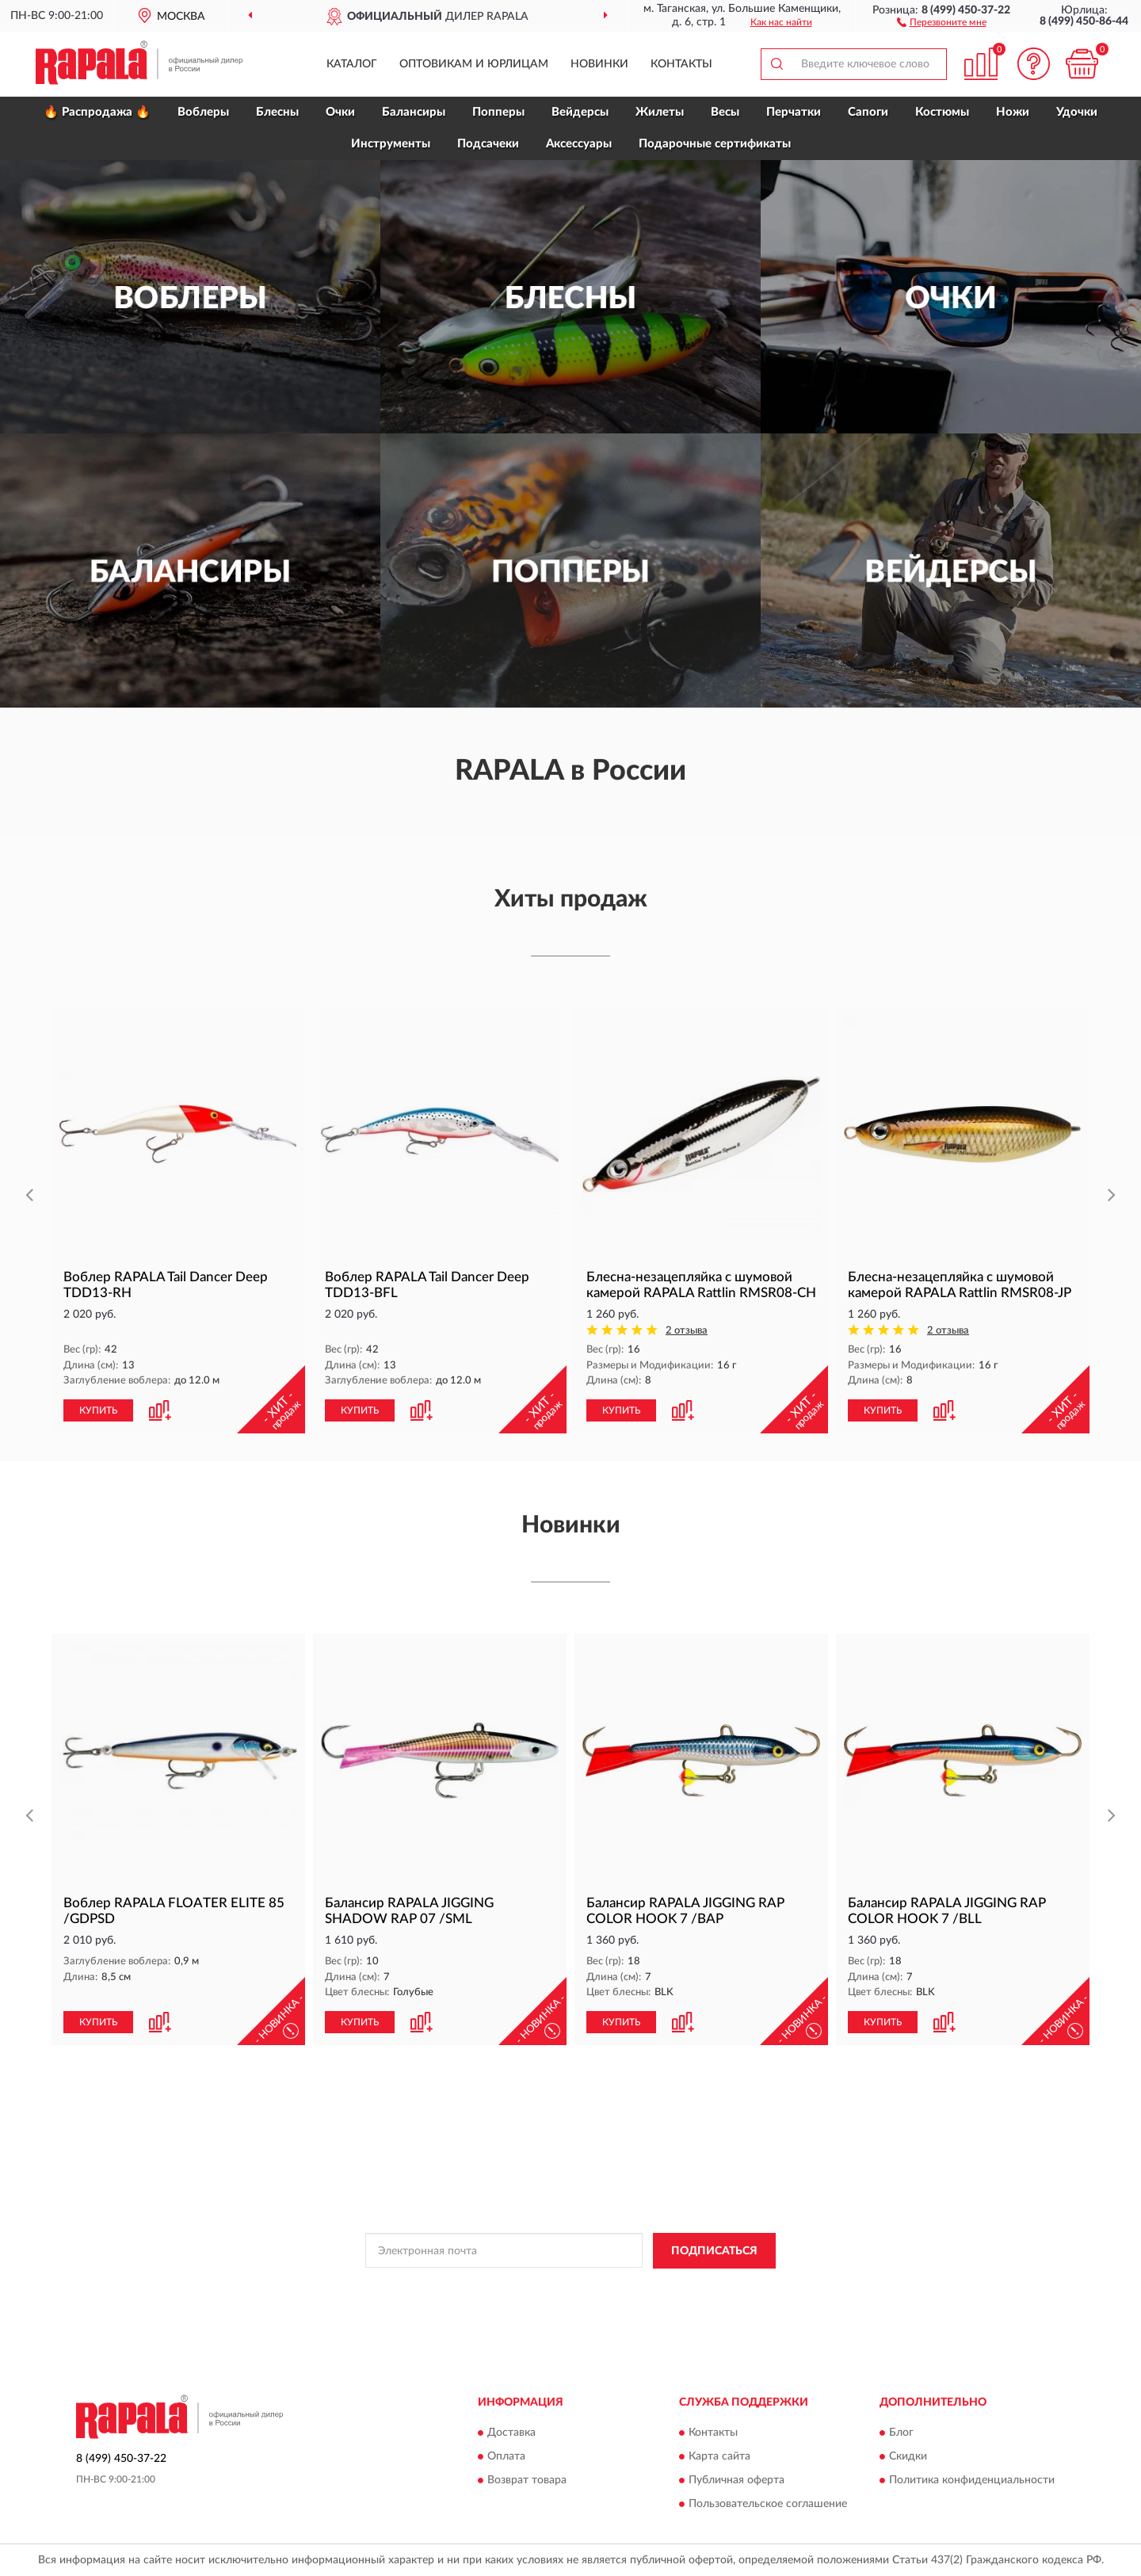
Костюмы (942, 112)
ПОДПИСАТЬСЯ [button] (714, 2251)
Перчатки (793, 112)
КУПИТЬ (98, 1410)
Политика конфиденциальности (972, 2480)
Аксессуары (579, 144)
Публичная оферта (736, 2480)
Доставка (511, 2433)
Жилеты (659, 112)
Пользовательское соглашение (768, 2504)
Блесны (277, 112)
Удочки (1076, 112)
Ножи (1012, 112)
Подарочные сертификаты (715, 144)
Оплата (506, 2457)
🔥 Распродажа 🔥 (97, 112)
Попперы (498, 112)
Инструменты (390, 144)
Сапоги (868, 112)
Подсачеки (488, 144)
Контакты (681, 64)
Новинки (599, 64)
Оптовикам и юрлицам (473, 64)
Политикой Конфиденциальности (570, 2287)
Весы (725, 112)
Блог (901, 2433)
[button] (941, 21)
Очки (340, 112)
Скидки (908, 2457)
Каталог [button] (351, 64)
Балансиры (413, 112)
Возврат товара (527, 2480)
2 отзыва (687, 1331)
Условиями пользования (710, 2287)
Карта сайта (719, 2457)
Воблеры (203, 112)
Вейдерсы (580, 112)
